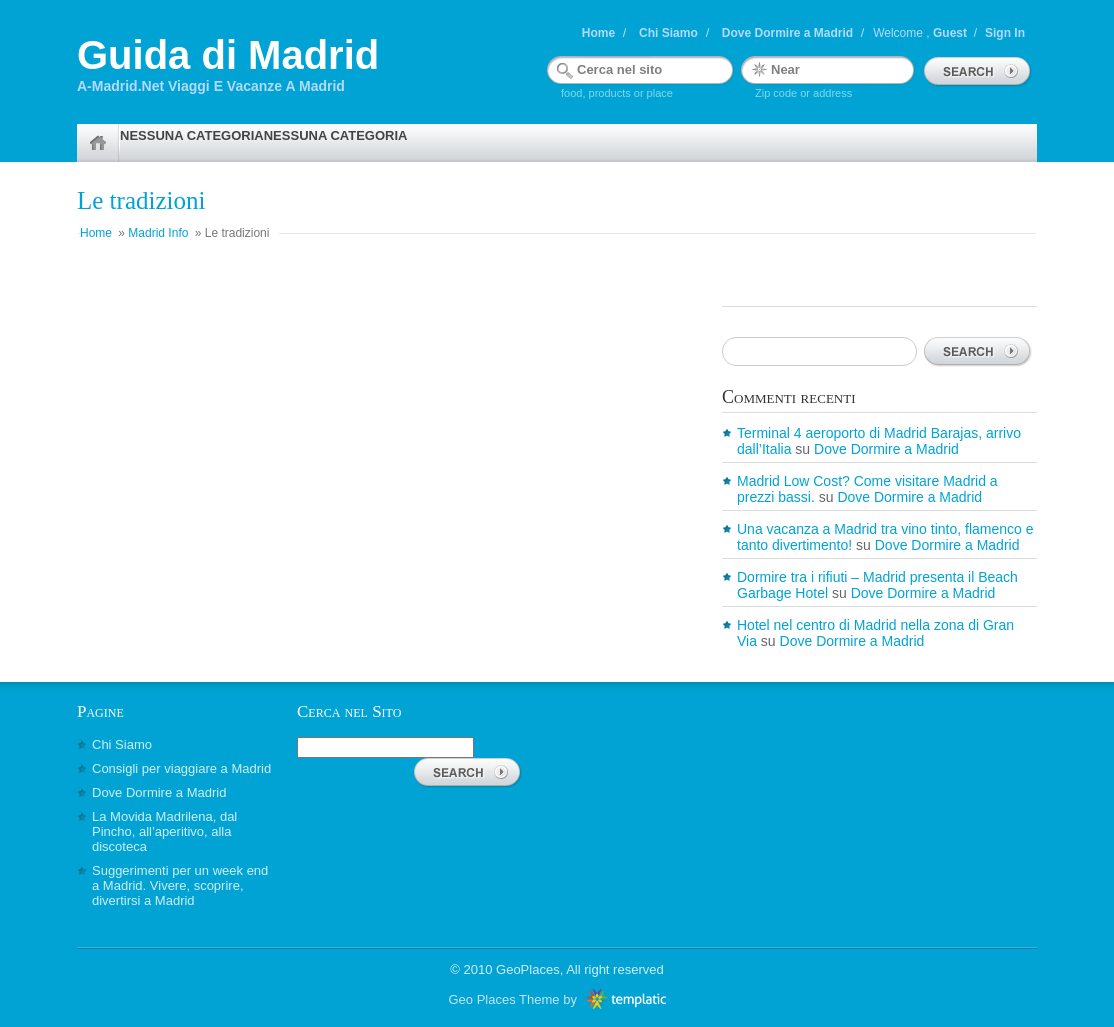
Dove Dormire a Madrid (787, 33)
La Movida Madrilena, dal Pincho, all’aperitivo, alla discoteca (164, 831)
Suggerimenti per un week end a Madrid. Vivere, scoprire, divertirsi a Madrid (180, 885)
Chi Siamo (668, 33)
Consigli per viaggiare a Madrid (181, 768)
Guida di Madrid (228, 55)
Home (598, 33)
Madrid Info (158, 233)
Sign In (1005, 33)
